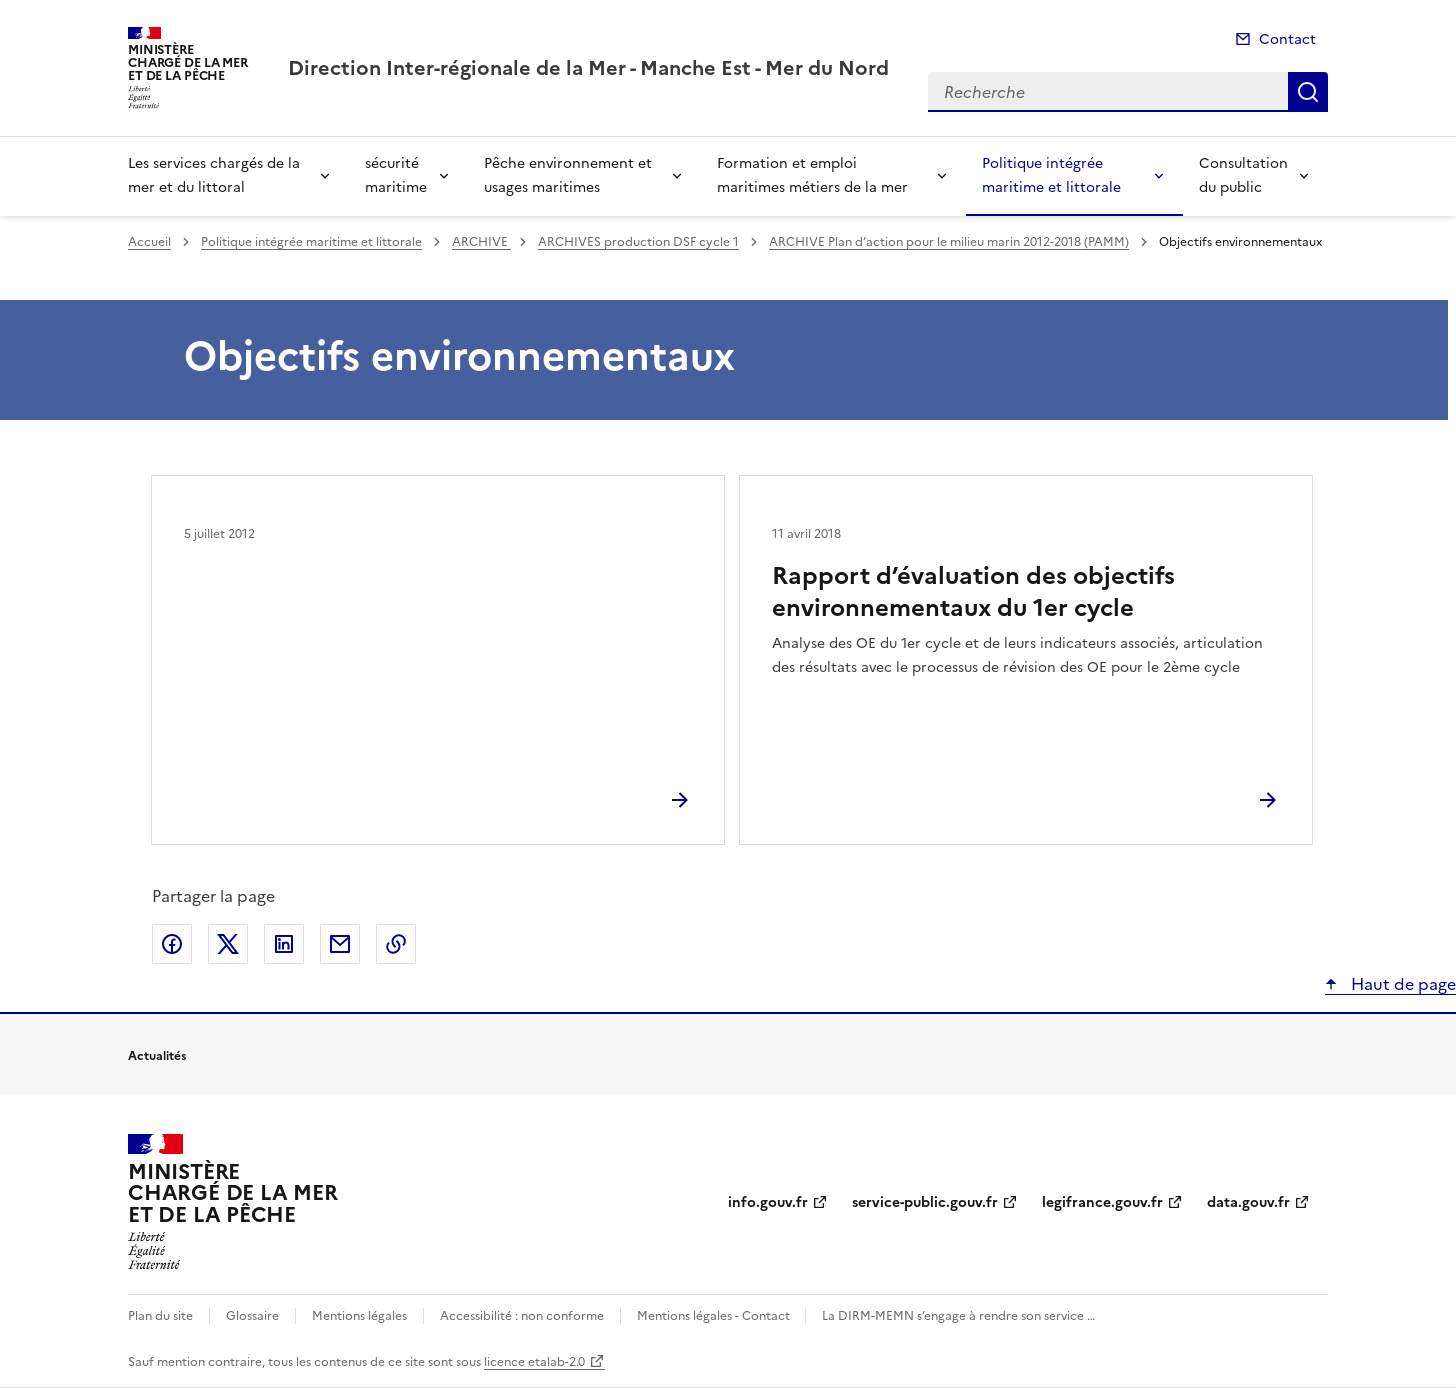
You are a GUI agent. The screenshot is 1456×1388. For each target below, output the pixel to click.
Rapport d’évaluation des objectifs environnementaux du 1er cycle (973, 592)
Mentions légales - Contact (715, 1316)
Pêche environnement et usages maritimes (568, 175)
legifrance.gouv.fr (1102, 1202)
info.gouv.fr (768, 1202)
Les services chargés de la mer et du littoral (214, 175)
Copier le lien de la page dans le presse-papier (396, 944)
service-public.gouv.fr (925, 1202)
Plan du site (160, 1316)
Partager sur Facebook (172, 944)
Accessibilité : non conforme (522, 1316)
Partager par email (340, 944)
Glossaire (252, 1316)
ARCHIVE (481, 242)
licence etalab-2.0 (534, 1362)
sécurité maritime (396, 175)
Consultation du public (1243, 175)
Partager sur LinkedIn (284, 944)
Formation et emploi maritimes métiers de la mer (812, 175)
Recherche (1308, 92)
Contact (1287, 39)
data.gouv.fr (1248, 1202)
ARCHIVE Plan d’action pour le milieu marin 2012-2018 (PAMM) (949, 242)
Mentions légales (359, 1316)
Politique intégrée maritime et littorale (1051, 175)
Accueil (149, 242)
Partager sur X (228, 944)
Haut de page (1401, 984)
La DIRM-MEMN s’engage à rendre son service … (958, 1316)
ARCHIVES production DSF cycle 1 (638, 242)
